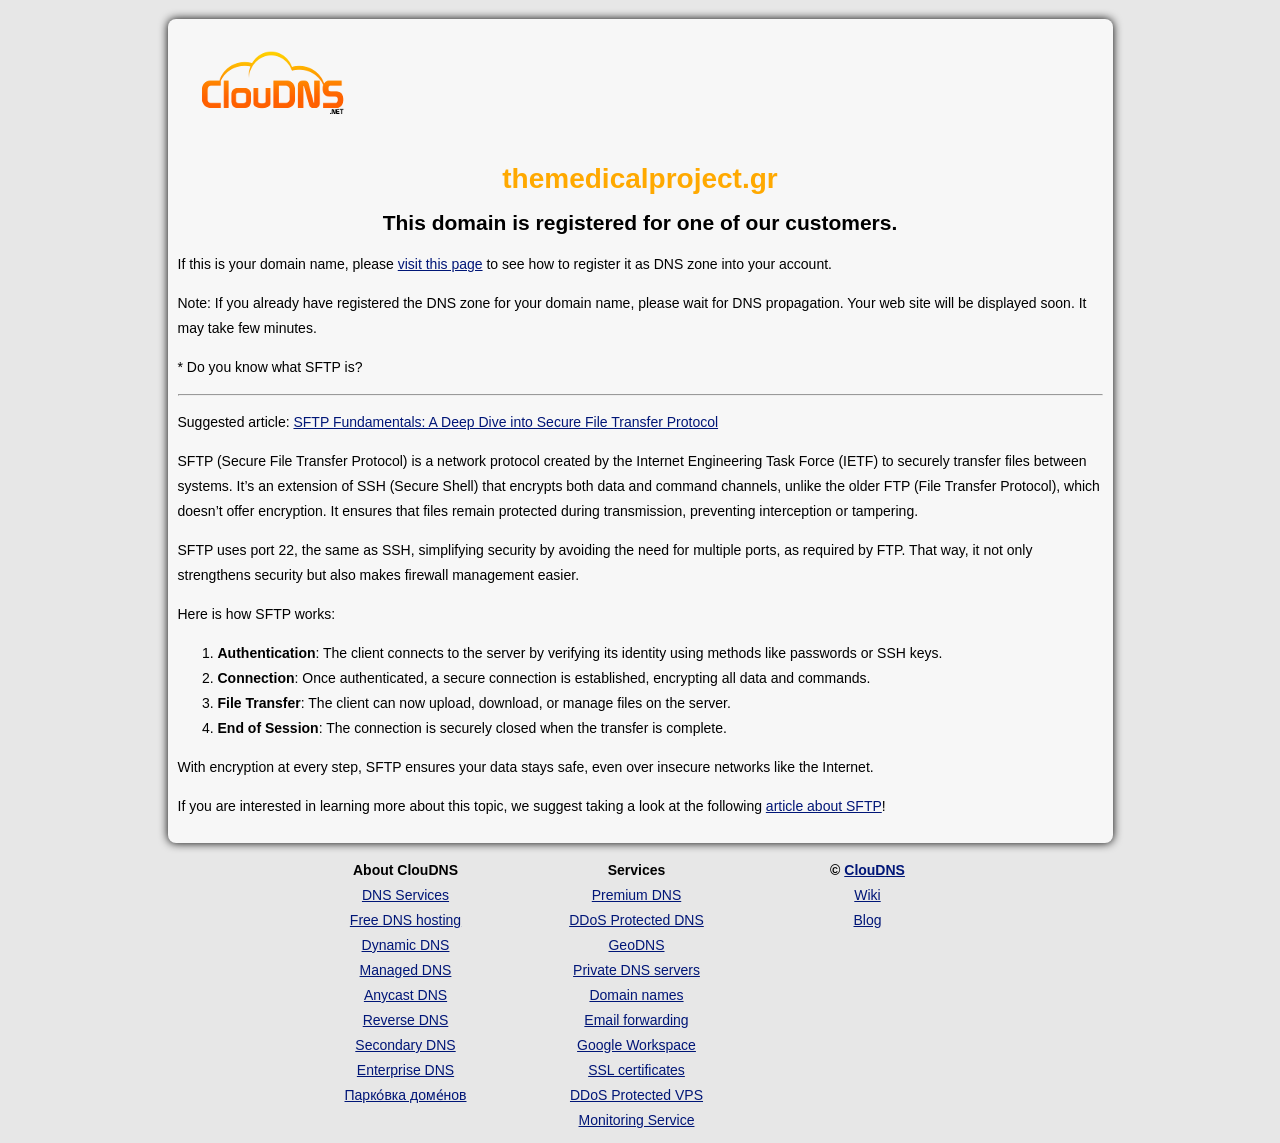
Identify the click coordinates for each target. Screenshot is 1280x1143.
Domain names (636, 995)
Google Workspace (636, 1045)
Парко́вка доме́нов (406, 1095)
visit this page (440, 264)
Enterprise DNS (405, 1070)
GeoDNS (636, 945)
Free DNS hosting (405, 920)
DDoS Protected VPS (636, 1095)
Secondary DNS (405, 1045)
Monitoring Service (637, 1120)
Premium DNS (636, 895)
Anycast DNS (405, 995)
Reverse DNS (406, 1020)
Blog (867, 920)
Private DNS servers (636, 970)
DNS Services (405, 895)
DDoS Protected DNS (636, 920)
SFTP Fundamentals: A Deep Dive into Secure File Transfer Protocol (505, 422)
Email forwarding (636, 1020)
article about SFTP (824, 806)
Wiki (867, 895)
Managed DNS (406, 970)
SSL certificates (636, 1070)
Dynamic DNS (406, 945)
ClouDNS (874, 870)
